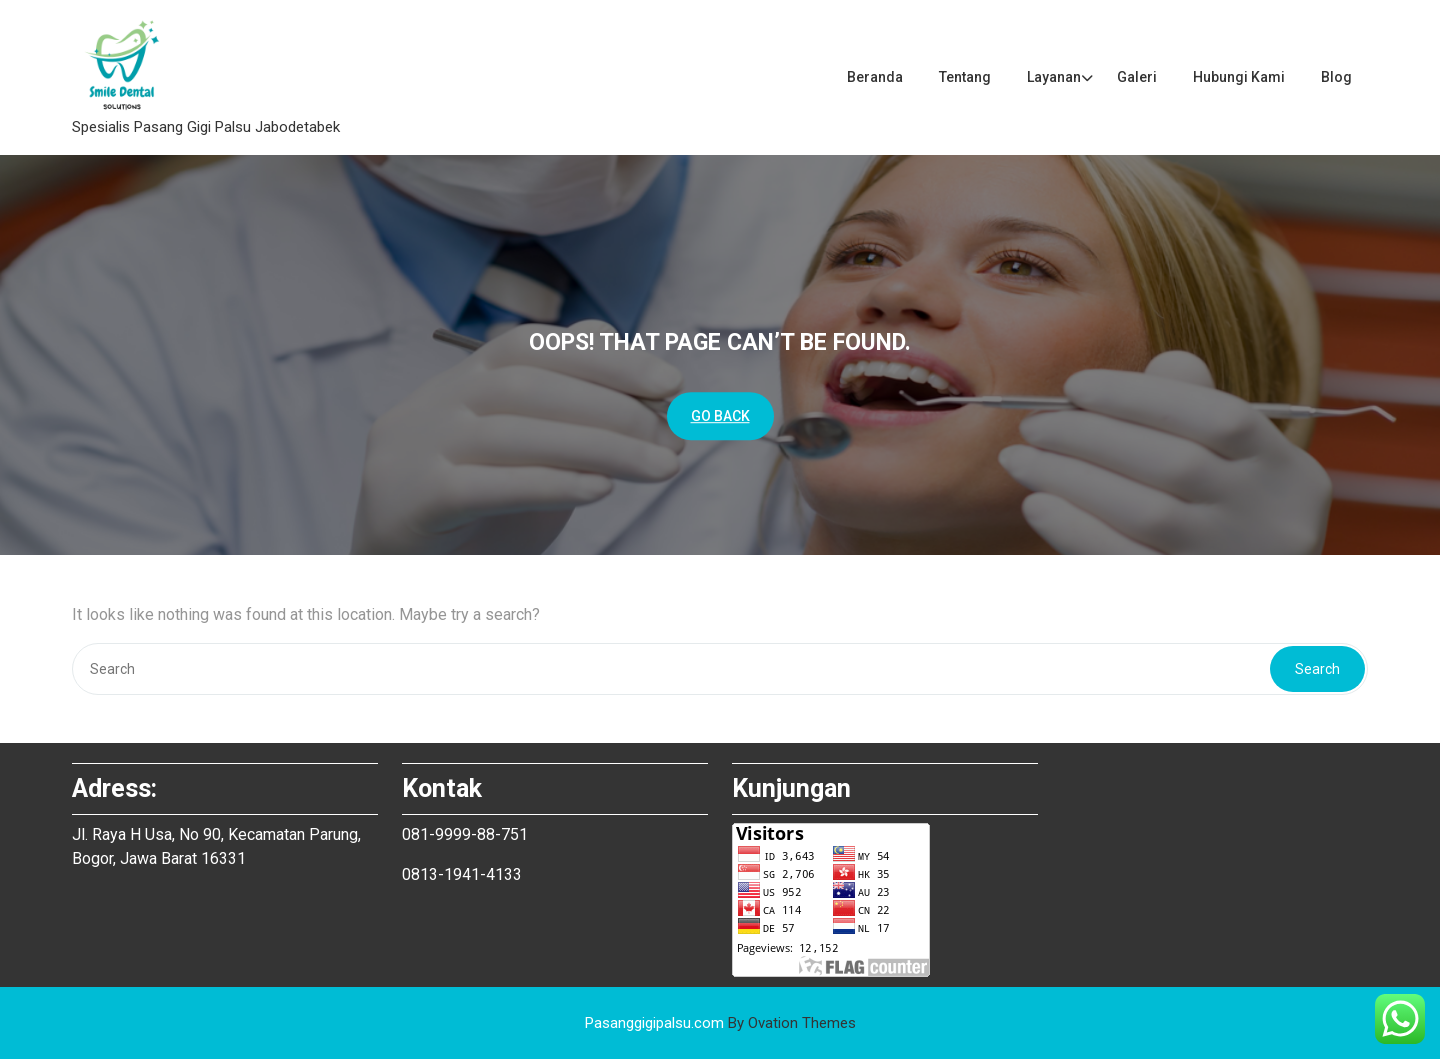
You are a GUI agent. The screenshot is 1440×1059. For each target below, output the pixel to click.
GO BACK (720, 416)
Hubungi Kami (1239, 77)
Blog (1336, 77)
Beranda (875, 77)
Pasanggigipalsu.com (720, 1023)
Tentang (965, 77)
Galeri (1137, 77)
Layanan (1054, 77)
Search (1317, 669)
